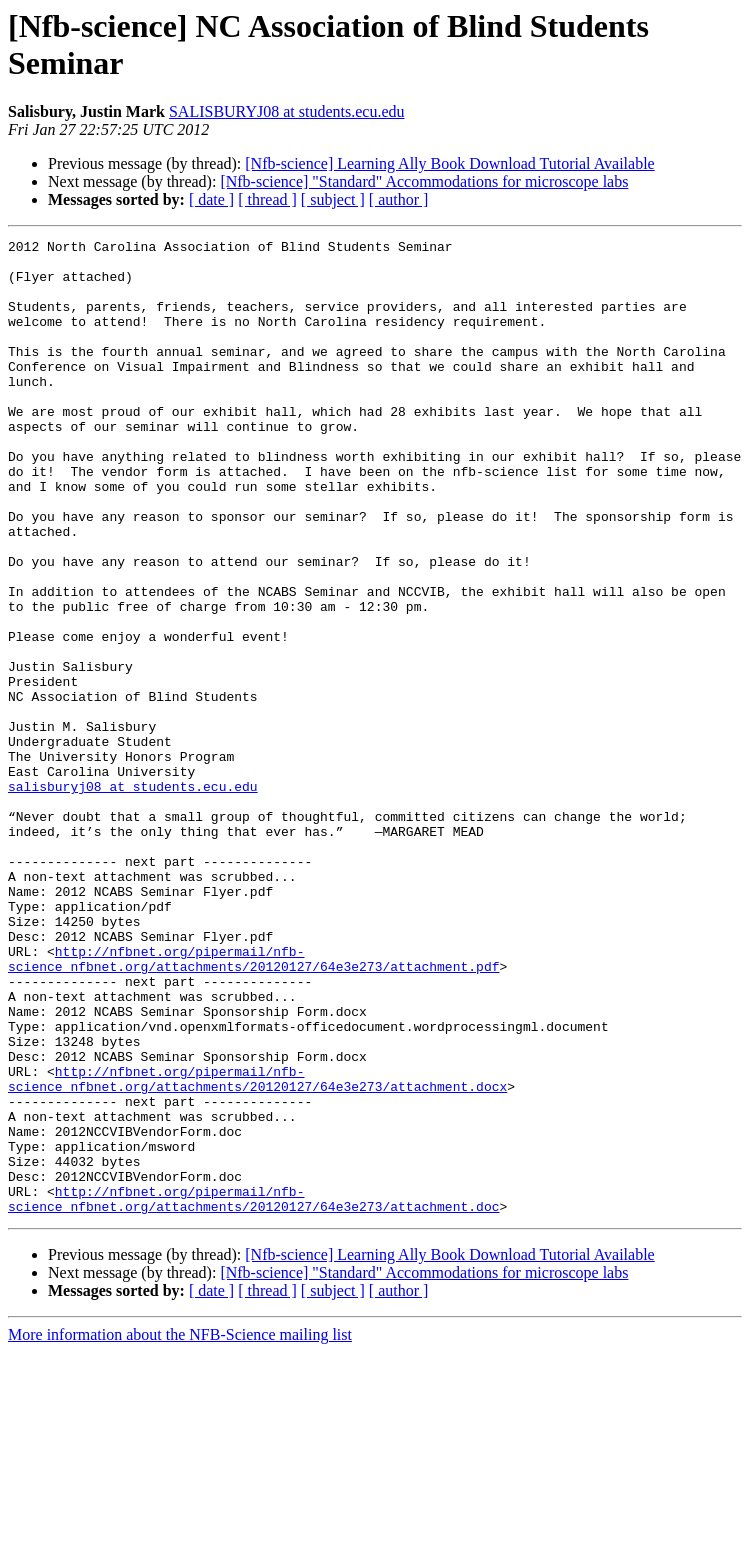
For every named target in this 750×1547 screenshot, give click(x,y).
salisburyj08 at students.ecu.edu (133, 897)
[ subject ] (333, 199)
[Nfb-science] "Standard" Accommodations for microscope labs (424, 181)
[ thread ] (267, 199)
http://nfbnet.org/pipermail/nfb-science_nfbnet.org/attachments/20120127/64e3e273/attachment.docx (257, 1248)
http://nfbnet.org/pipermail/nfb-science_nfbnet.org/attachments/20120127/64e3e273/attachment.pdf (253, 1104)
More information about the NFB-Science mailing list (180, 1529)
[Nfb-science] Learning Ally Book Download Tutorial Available (449, 163)
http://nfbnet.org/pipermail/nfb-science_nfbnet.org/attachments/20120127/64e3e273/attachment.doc (253, 1392)
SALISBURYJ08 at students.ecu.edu (287, 111)
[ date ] (211, 199)
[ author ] (399, 199)
